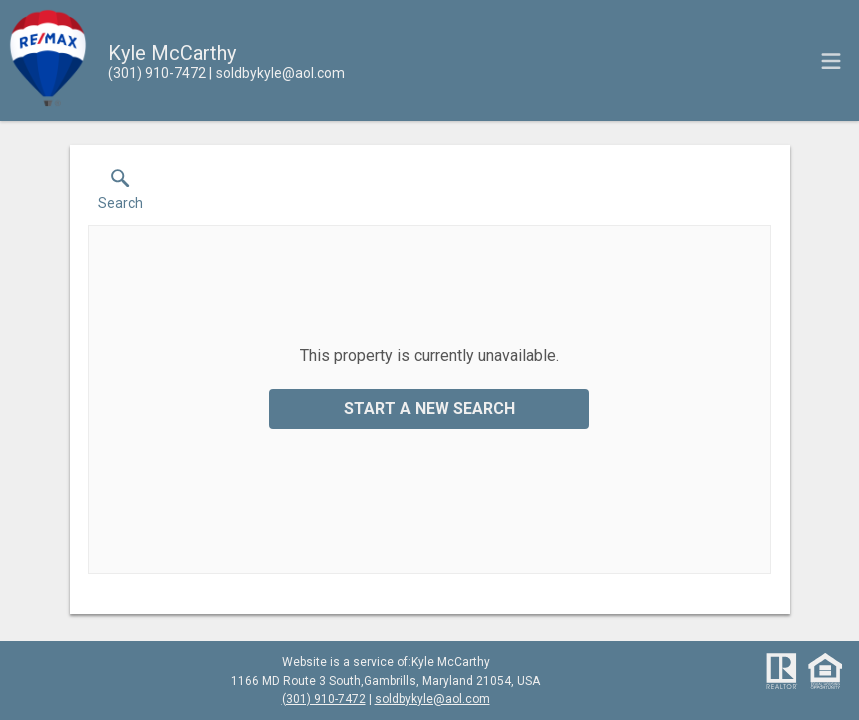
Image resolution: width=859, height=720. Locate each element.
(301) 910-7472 (324, 699)
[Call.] (157, 73)
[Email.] (277, 73)
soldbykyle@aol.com (432, 699)
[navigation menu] (831, 61)
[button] (120, 194)
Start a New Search (429, 408)
